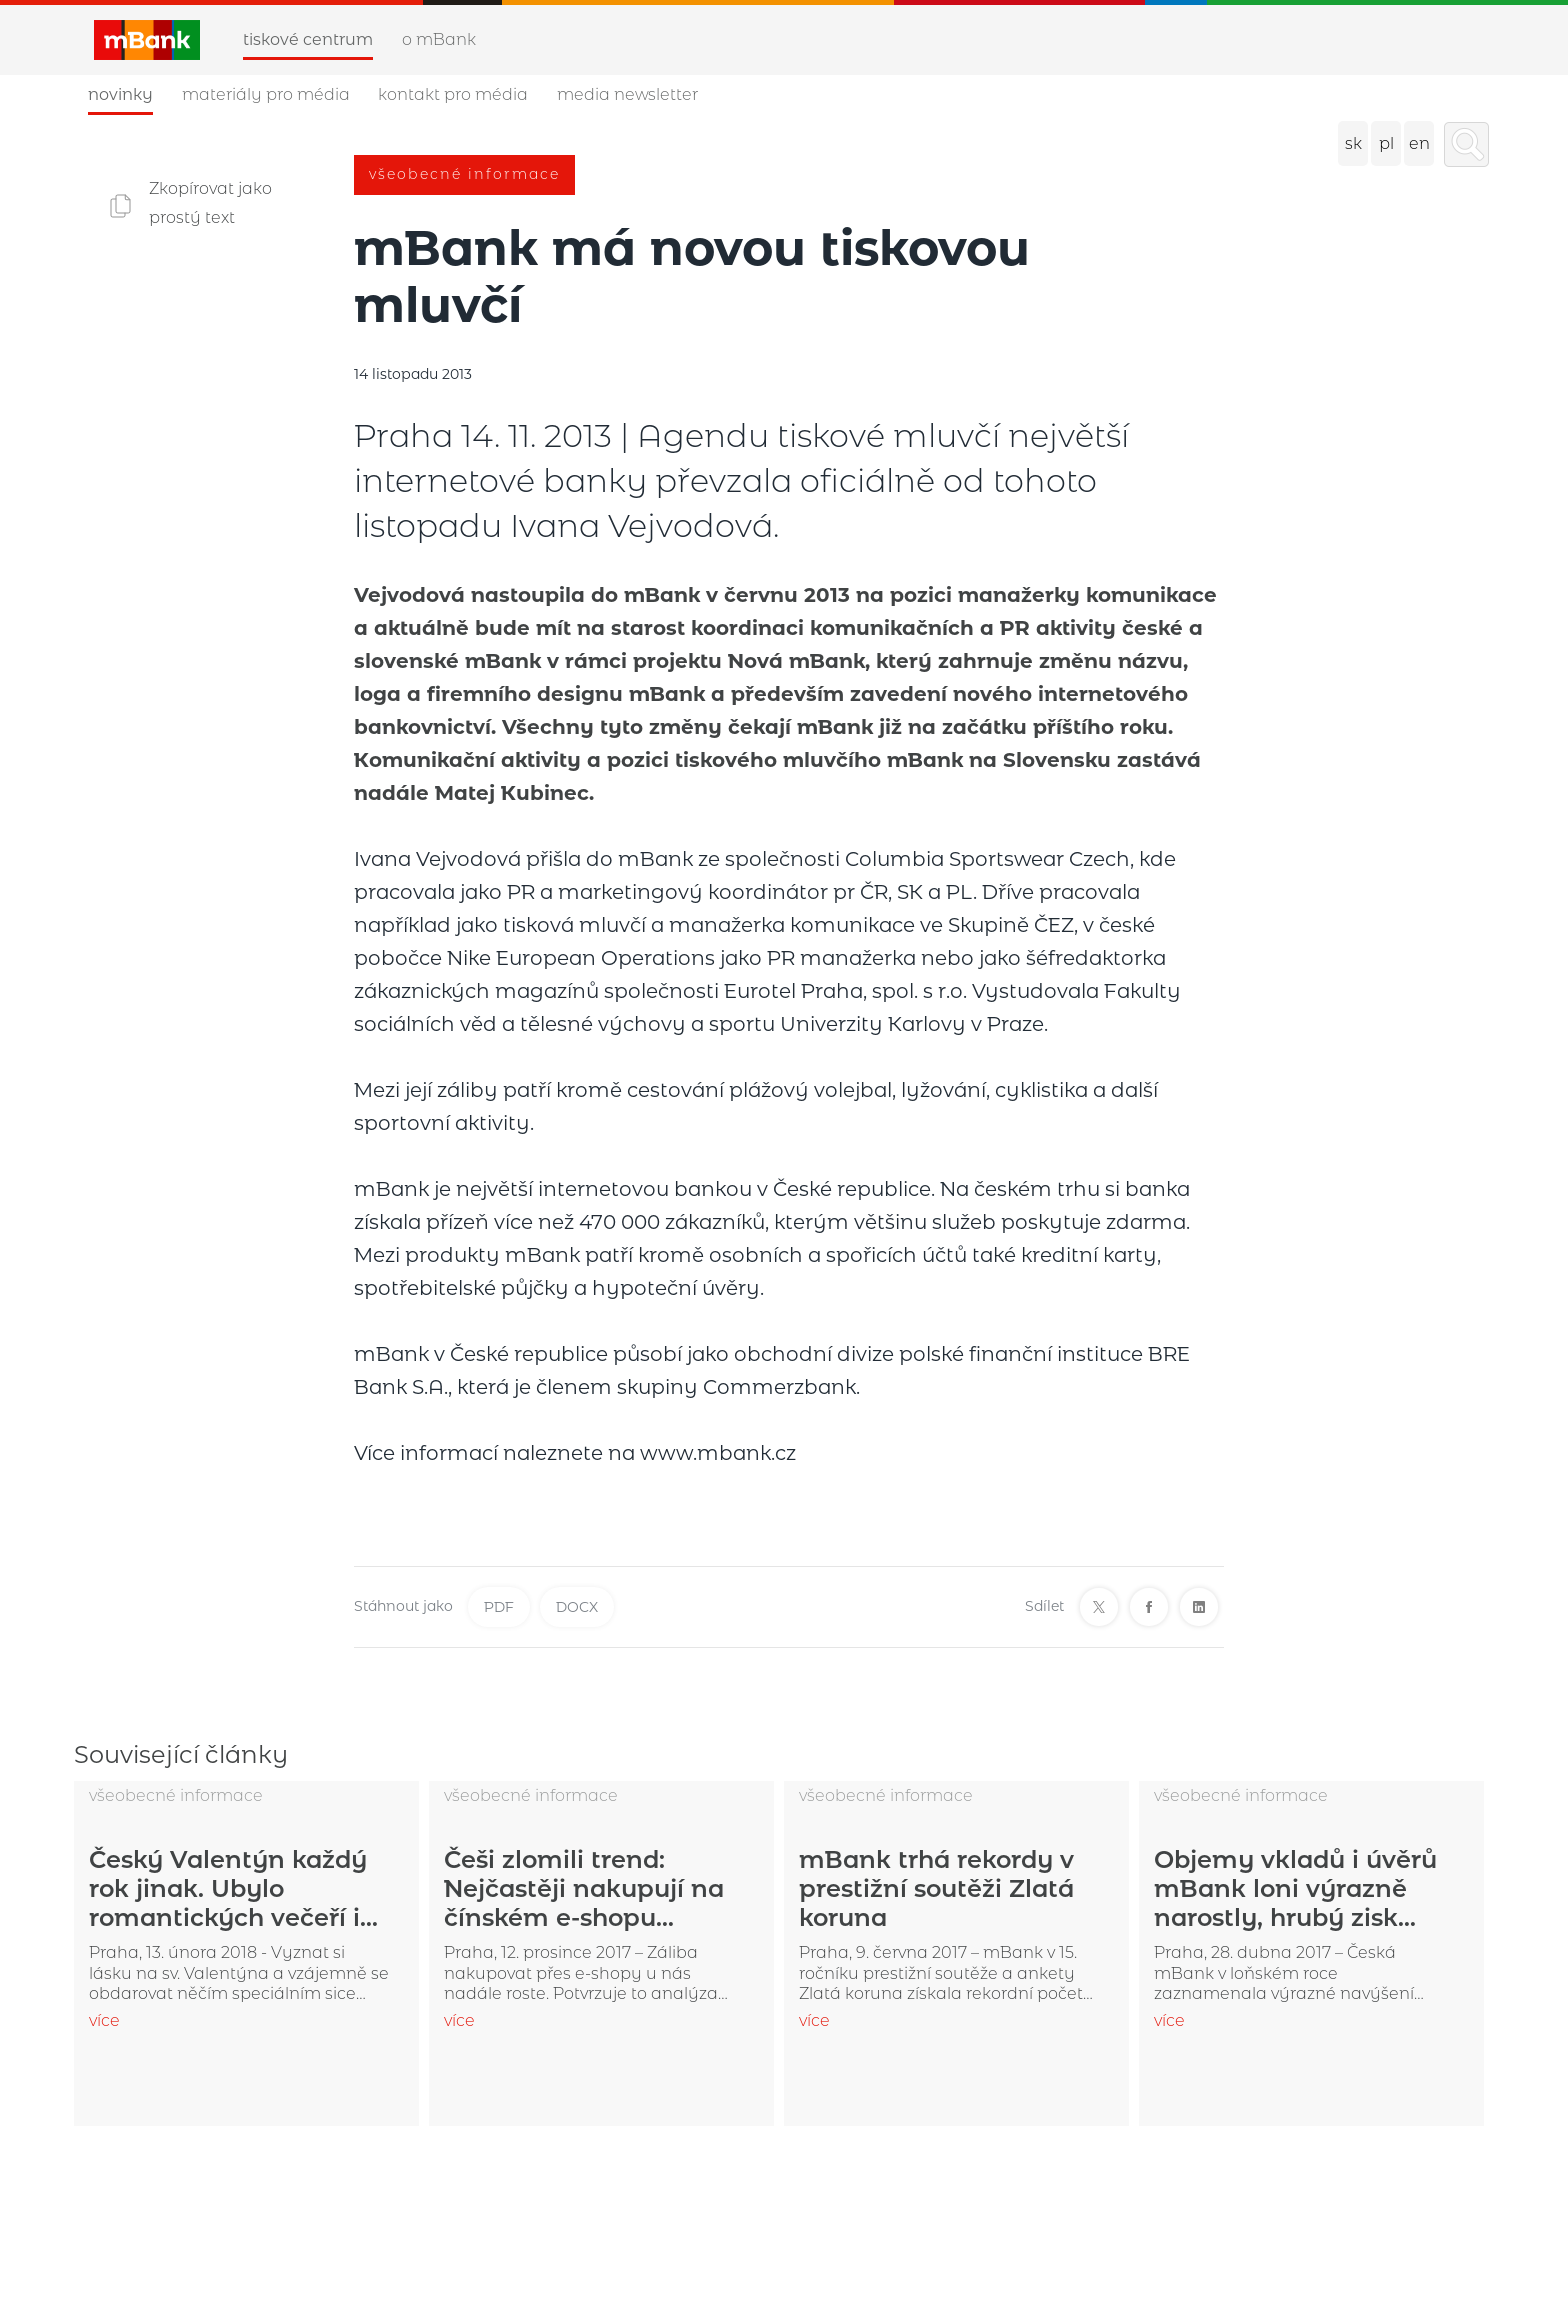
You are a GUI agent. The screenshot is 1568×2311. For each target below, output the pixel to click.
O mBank (439, 39)
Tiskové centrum (308, 39)
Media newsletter (627, 94)
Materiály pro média (266, 94)
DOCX (577, 1607)
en (1419, 143)
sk (1353, 143)
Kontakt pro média (453, 94)
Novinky (120, 94)
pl (1386, 143)
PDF (499, 1607)
